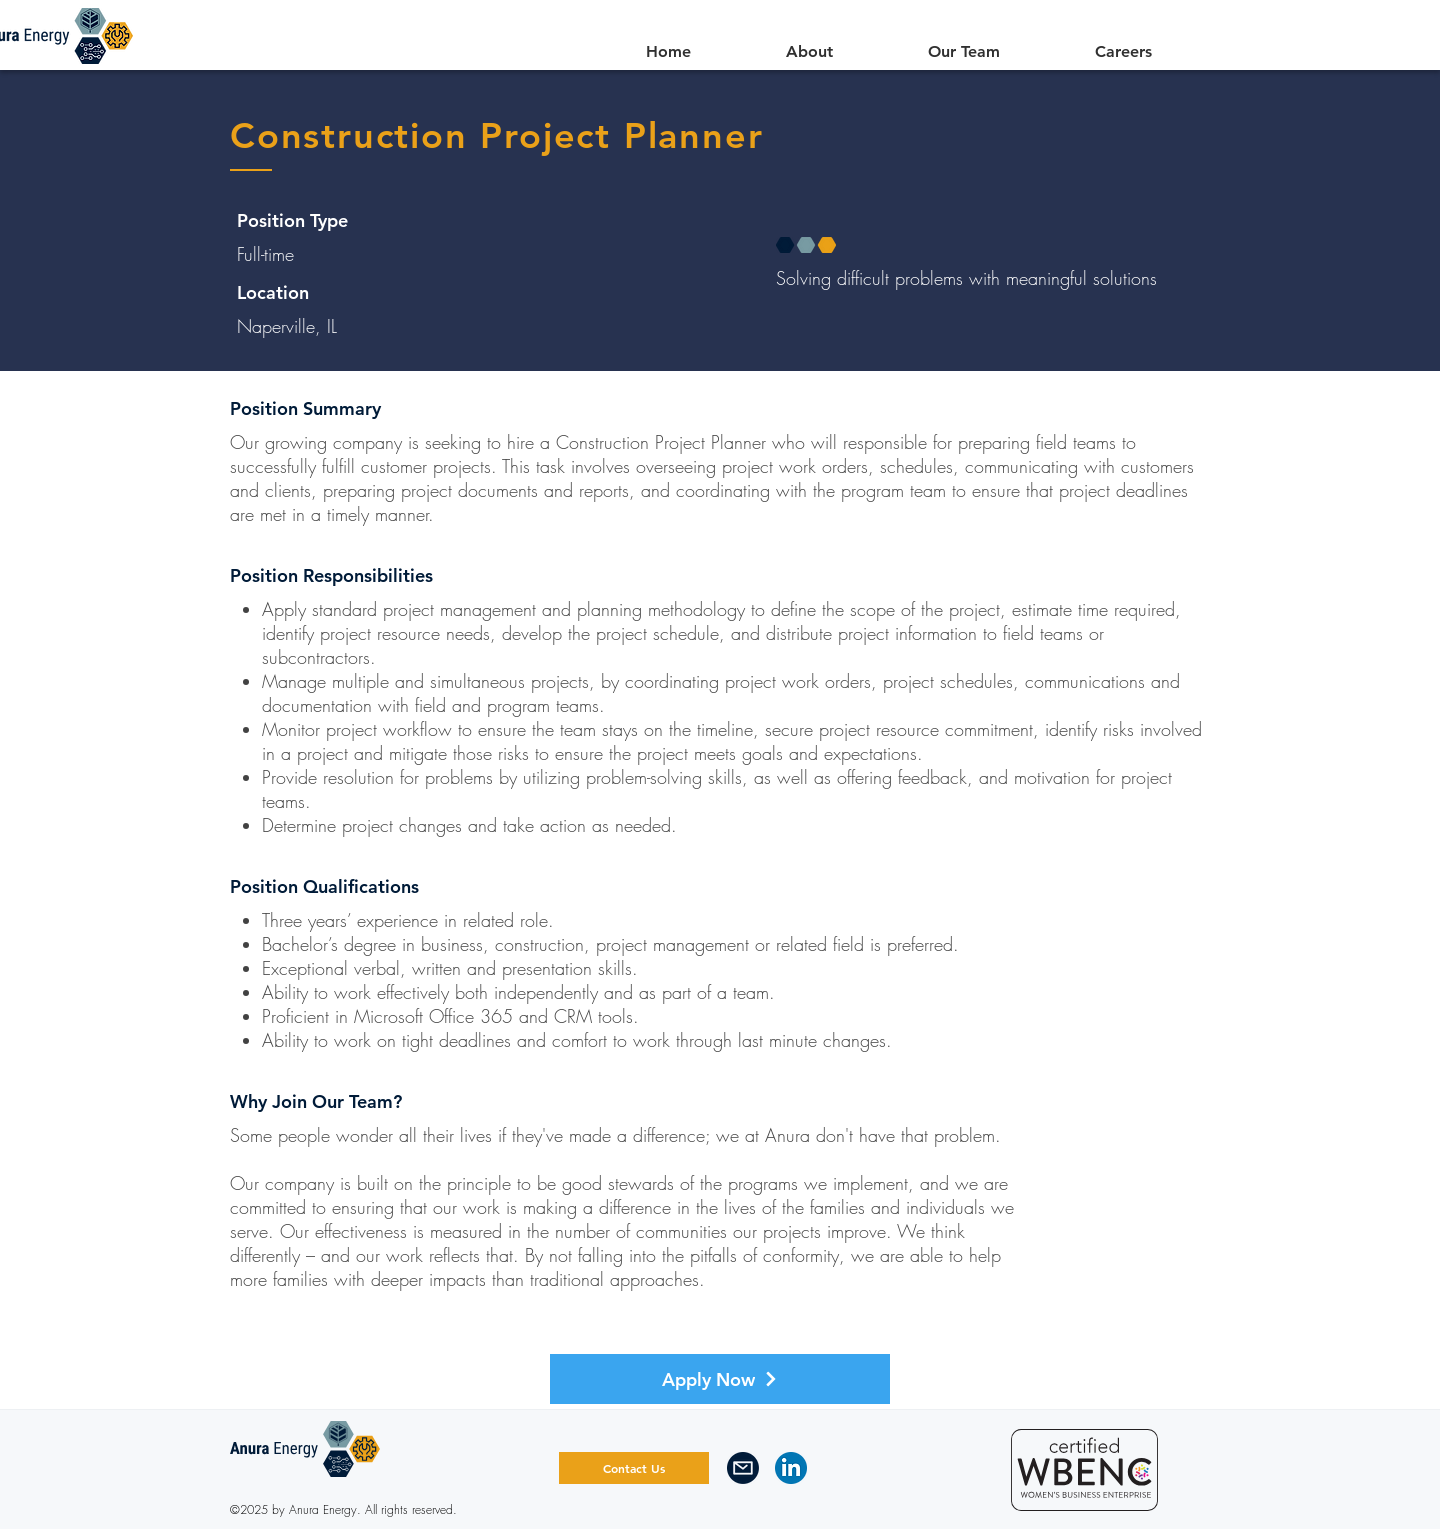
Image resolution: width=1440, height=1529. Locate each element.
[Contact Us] (634, 1468)
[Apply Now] (720, 1379)
